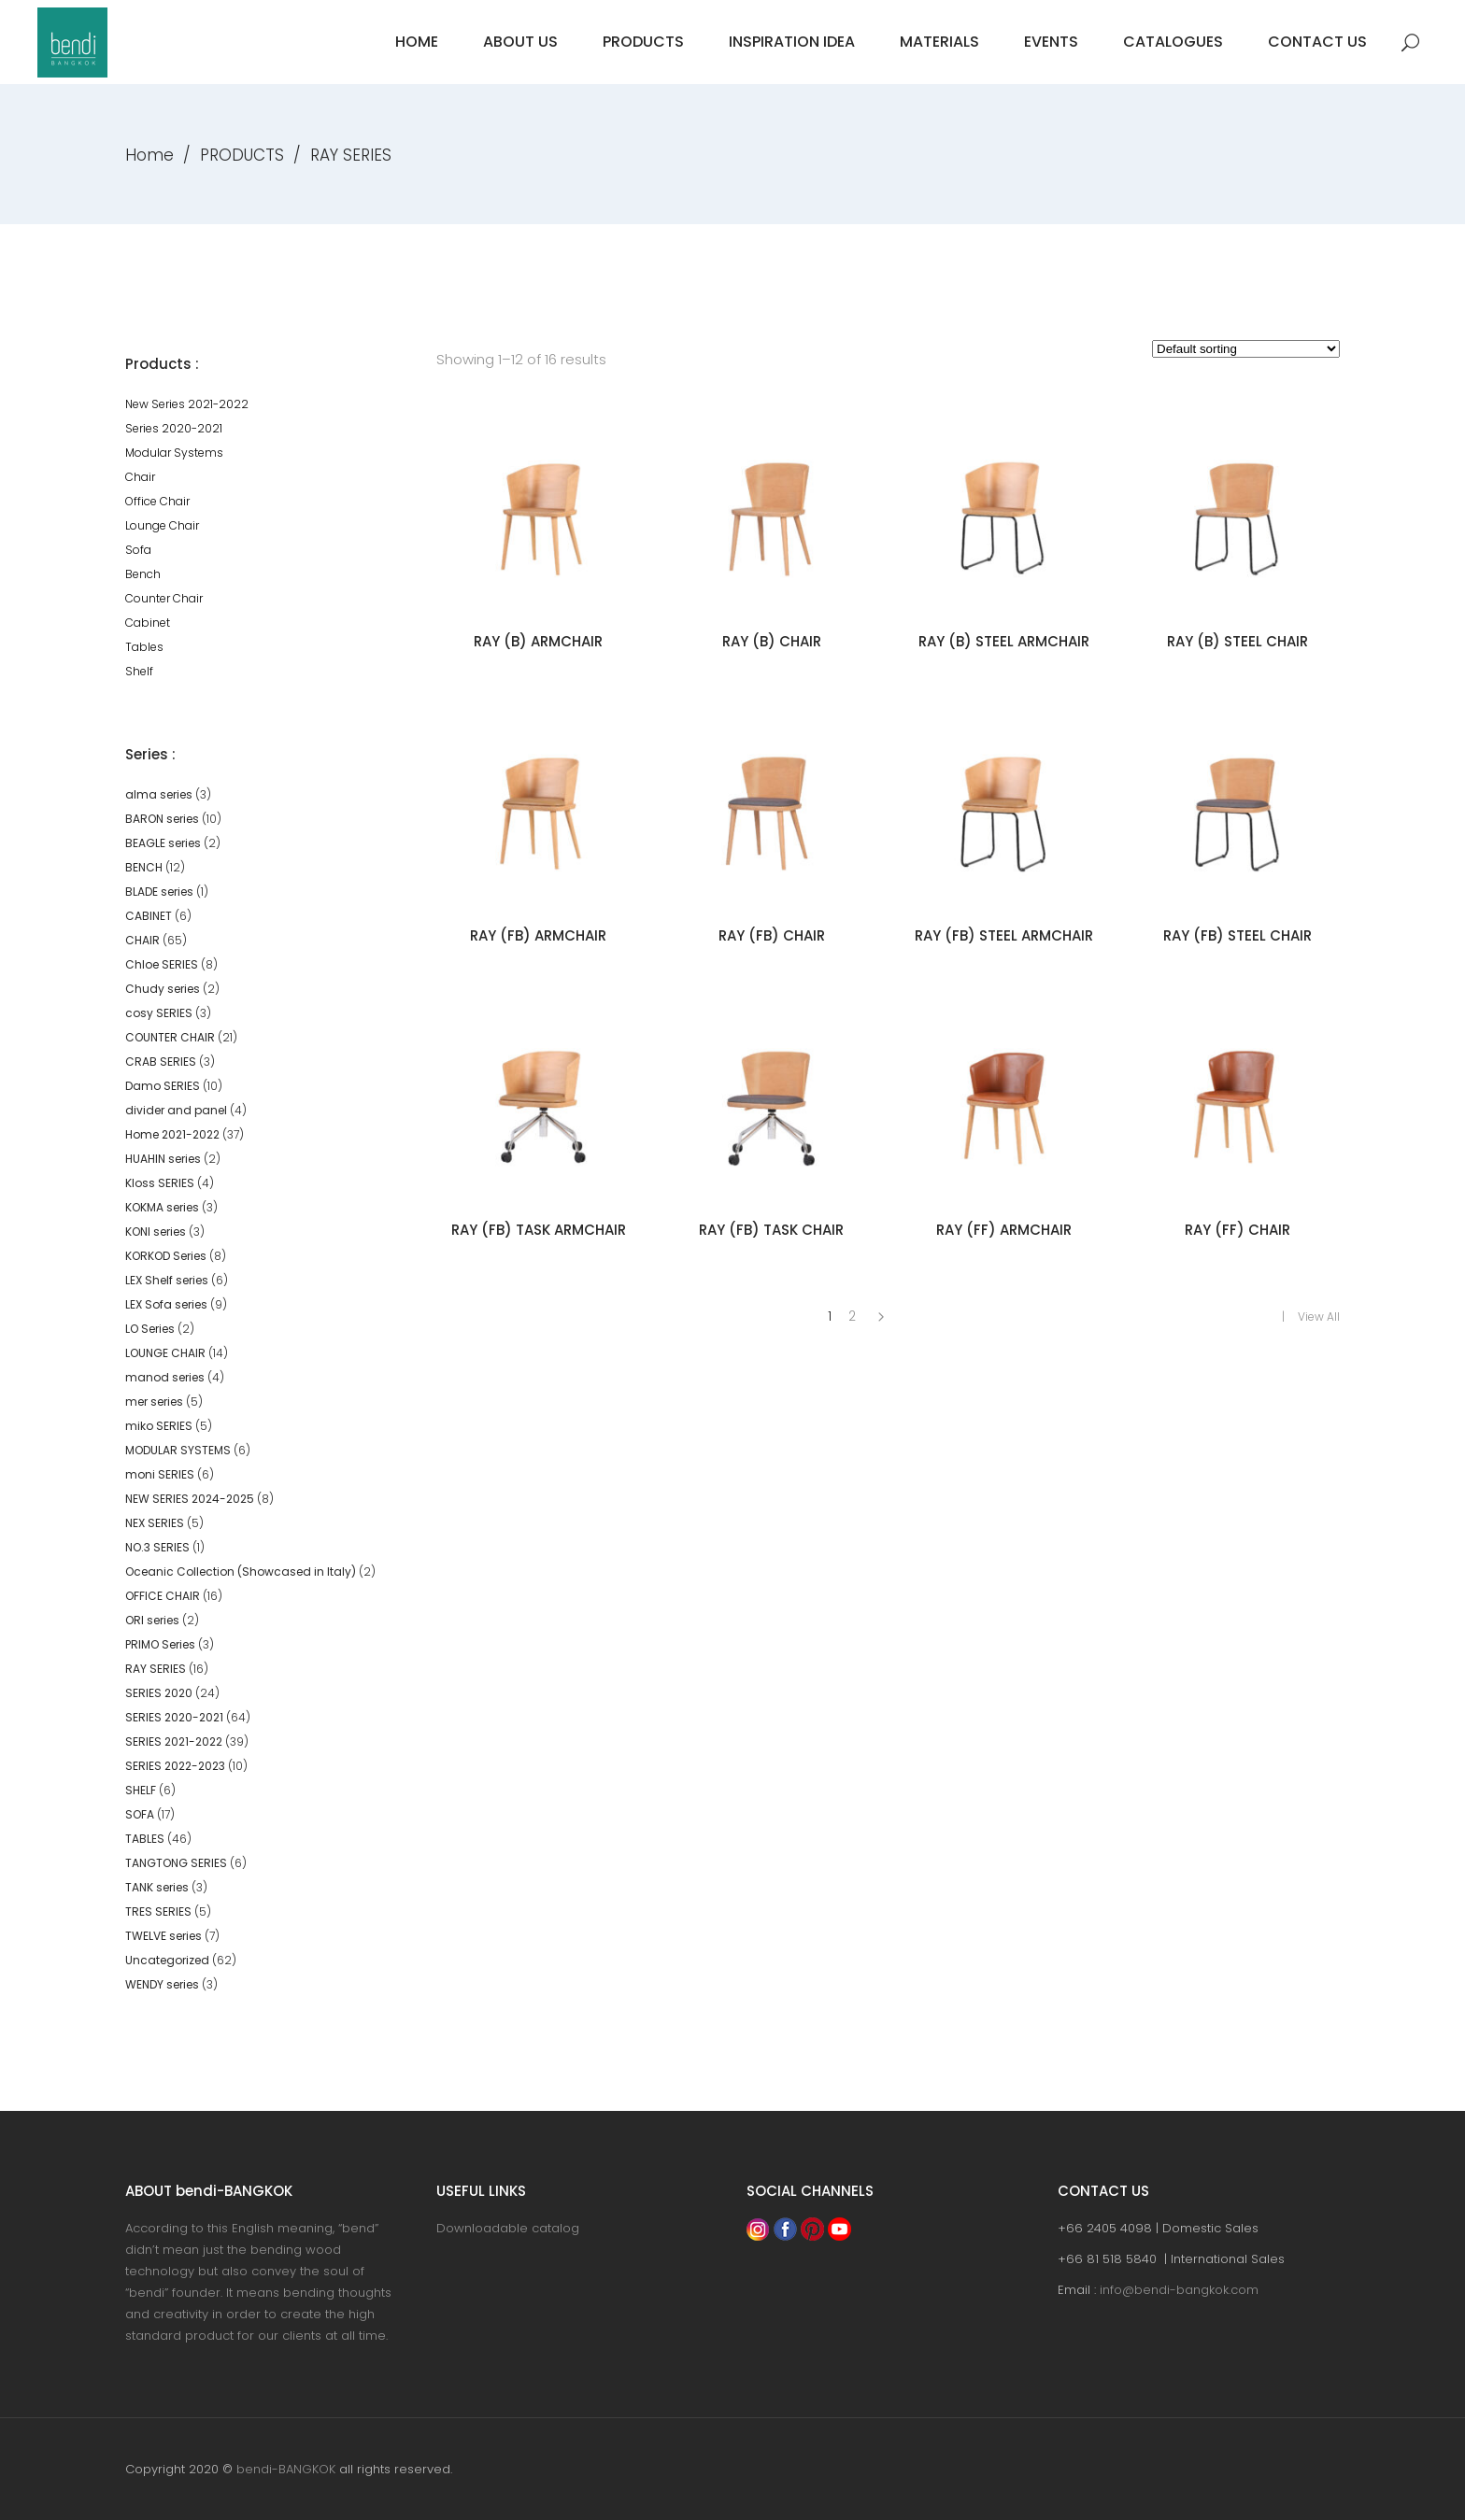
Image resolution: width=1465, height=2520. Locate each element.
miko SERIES (158, 1426)
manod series (165, 1377)
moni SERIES (159, 1474)
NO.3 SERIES (157, 1547)
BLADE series (159, 891)
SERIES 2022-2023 (175, 1766)
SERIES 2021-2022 (173, 1741)
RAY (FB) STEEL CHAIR (1237, 935)
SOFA (139, 1814)
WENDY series (162, 1984)
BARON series (162, 819)
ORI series (152, 1620)
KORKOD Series (165, 1256)
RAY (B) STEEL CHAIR (1237, 641)
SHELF (140, 1790)
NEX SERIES (154, 1523)
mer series (154, 1401)
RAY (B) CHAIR (771, 641)
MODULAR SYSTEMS (178, 1450)
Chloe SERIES (161, 964)
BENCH (144, 867)
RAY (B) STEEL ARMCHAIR (1003, 641)
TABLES (144, 1839)
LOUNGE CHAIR (165, 1353)
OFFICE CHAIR (162, 1596)
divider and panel (176, 1110)
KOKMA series (162, 1207)
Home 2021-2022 (172, 1134)
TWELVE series (163, 1936)
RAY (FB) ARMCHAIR (538, 935)
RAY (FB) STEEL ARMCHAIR (1004, 935)
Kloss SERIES (159, 1183)
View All (1319, 1316)
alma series (158, 794)
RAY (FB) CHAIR (771, 935)
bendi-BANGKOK (285, 2469)
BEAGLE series (163, 843)
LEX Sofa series (166, 1304)
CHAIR (142, 940)
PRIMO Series (160, 1644)
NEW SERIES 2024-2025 (189, 1499)
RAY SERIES (155, 1669)
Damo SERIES (162, 1086)
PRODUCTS (242, 155)
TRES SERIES (158, 1911)
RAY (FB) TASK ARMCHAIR (538, 1229)
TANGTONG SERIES (176, 1863)
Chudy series (162, 989)
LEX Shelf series (166, 1280)
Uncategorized (167, 1960)
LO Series (150, 1329)
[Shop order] (1246, 349)
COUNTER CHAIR (170, 1037)
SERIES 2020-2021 (174, 1717)
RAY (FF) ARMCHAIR (1004, 1229)
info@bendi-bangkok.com (1179, 2290)
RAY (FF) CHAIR (1237, 1229)
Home (149, 155)
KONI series (155, 1231)
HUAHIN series (163, 1159)
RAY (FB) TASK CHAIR (771, 1229)
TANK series (157, 1887)
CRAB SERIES (160, 1061)
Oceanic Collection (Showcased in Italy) (240, 1571)
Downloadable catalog (507, 2228)
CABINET (148, 916)
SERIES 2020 (158, 1693)
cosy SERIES (158, 1013)
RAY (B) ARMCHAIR (538, 641)
